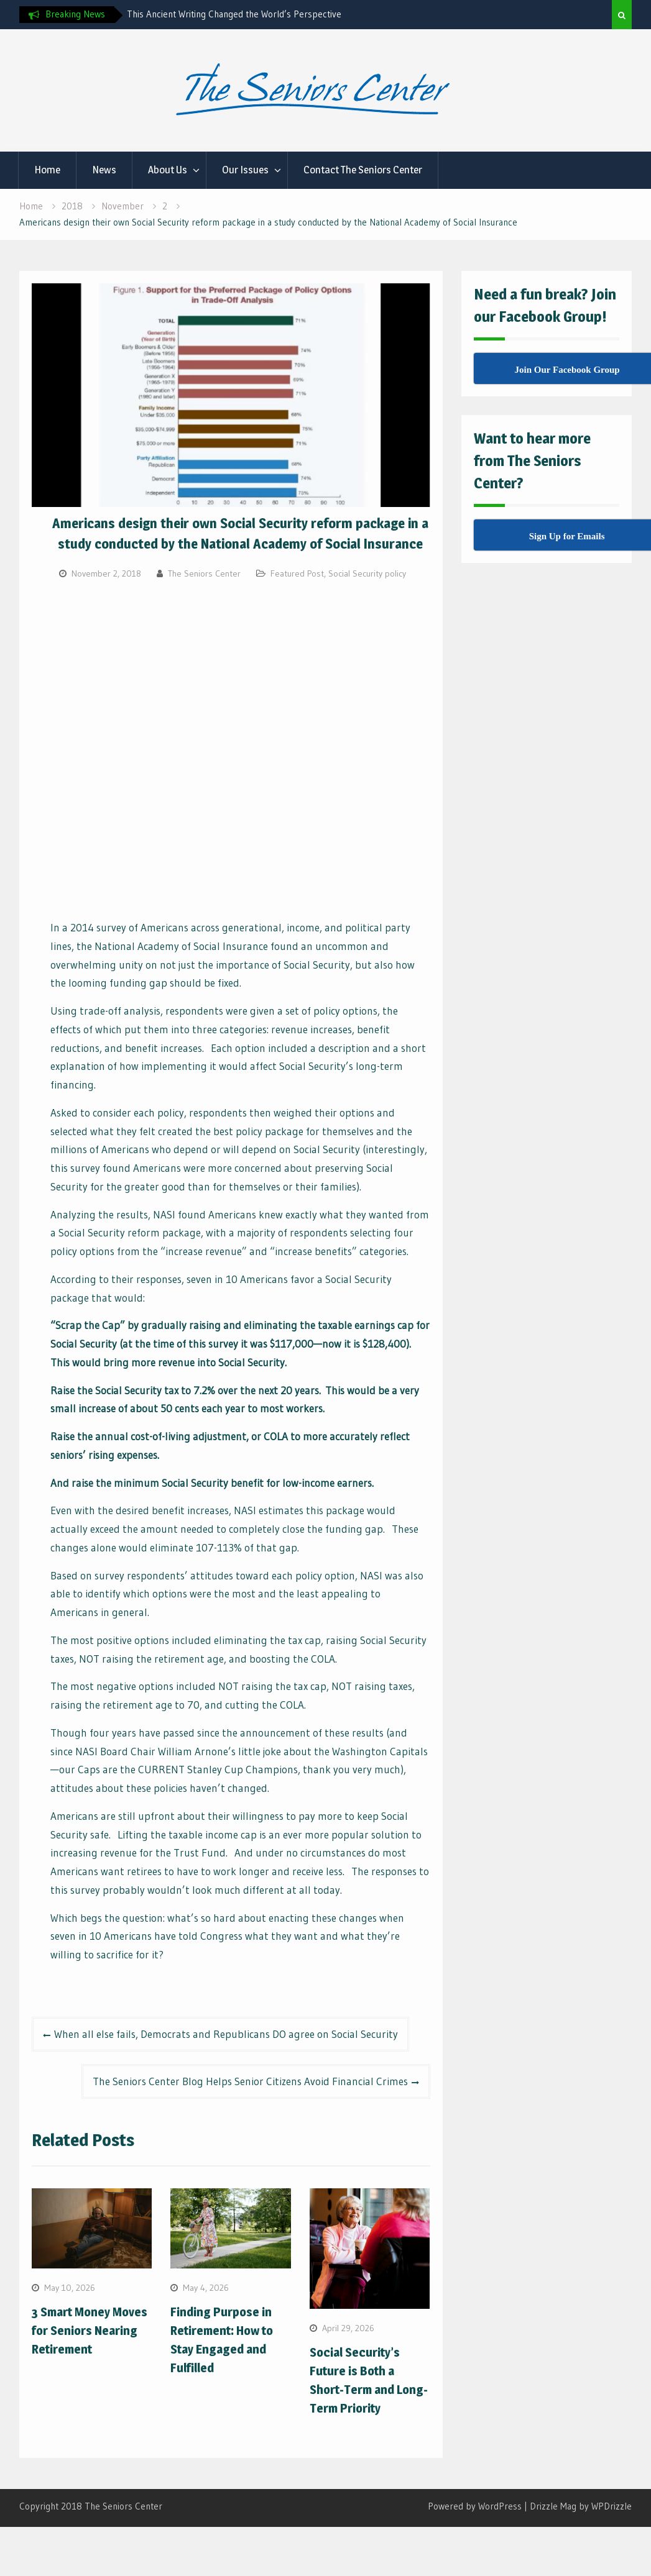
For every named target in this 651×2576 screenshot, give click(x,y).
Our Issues (245, 169)
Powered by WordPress (475, 2506)
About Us (167, 169)
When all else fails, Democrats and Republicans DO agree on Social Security (226, 2033)
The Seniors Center (204, 573)
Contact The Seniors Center (362, 169)
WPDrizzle (611, 2506)
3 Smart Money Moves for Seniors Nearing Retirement (89, 2330)
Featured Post (297, 573)
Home (47, 169)
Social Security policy (367, 573)
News (104, 169)
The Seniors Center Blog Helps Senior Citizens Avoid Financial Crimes (250, 2081)
